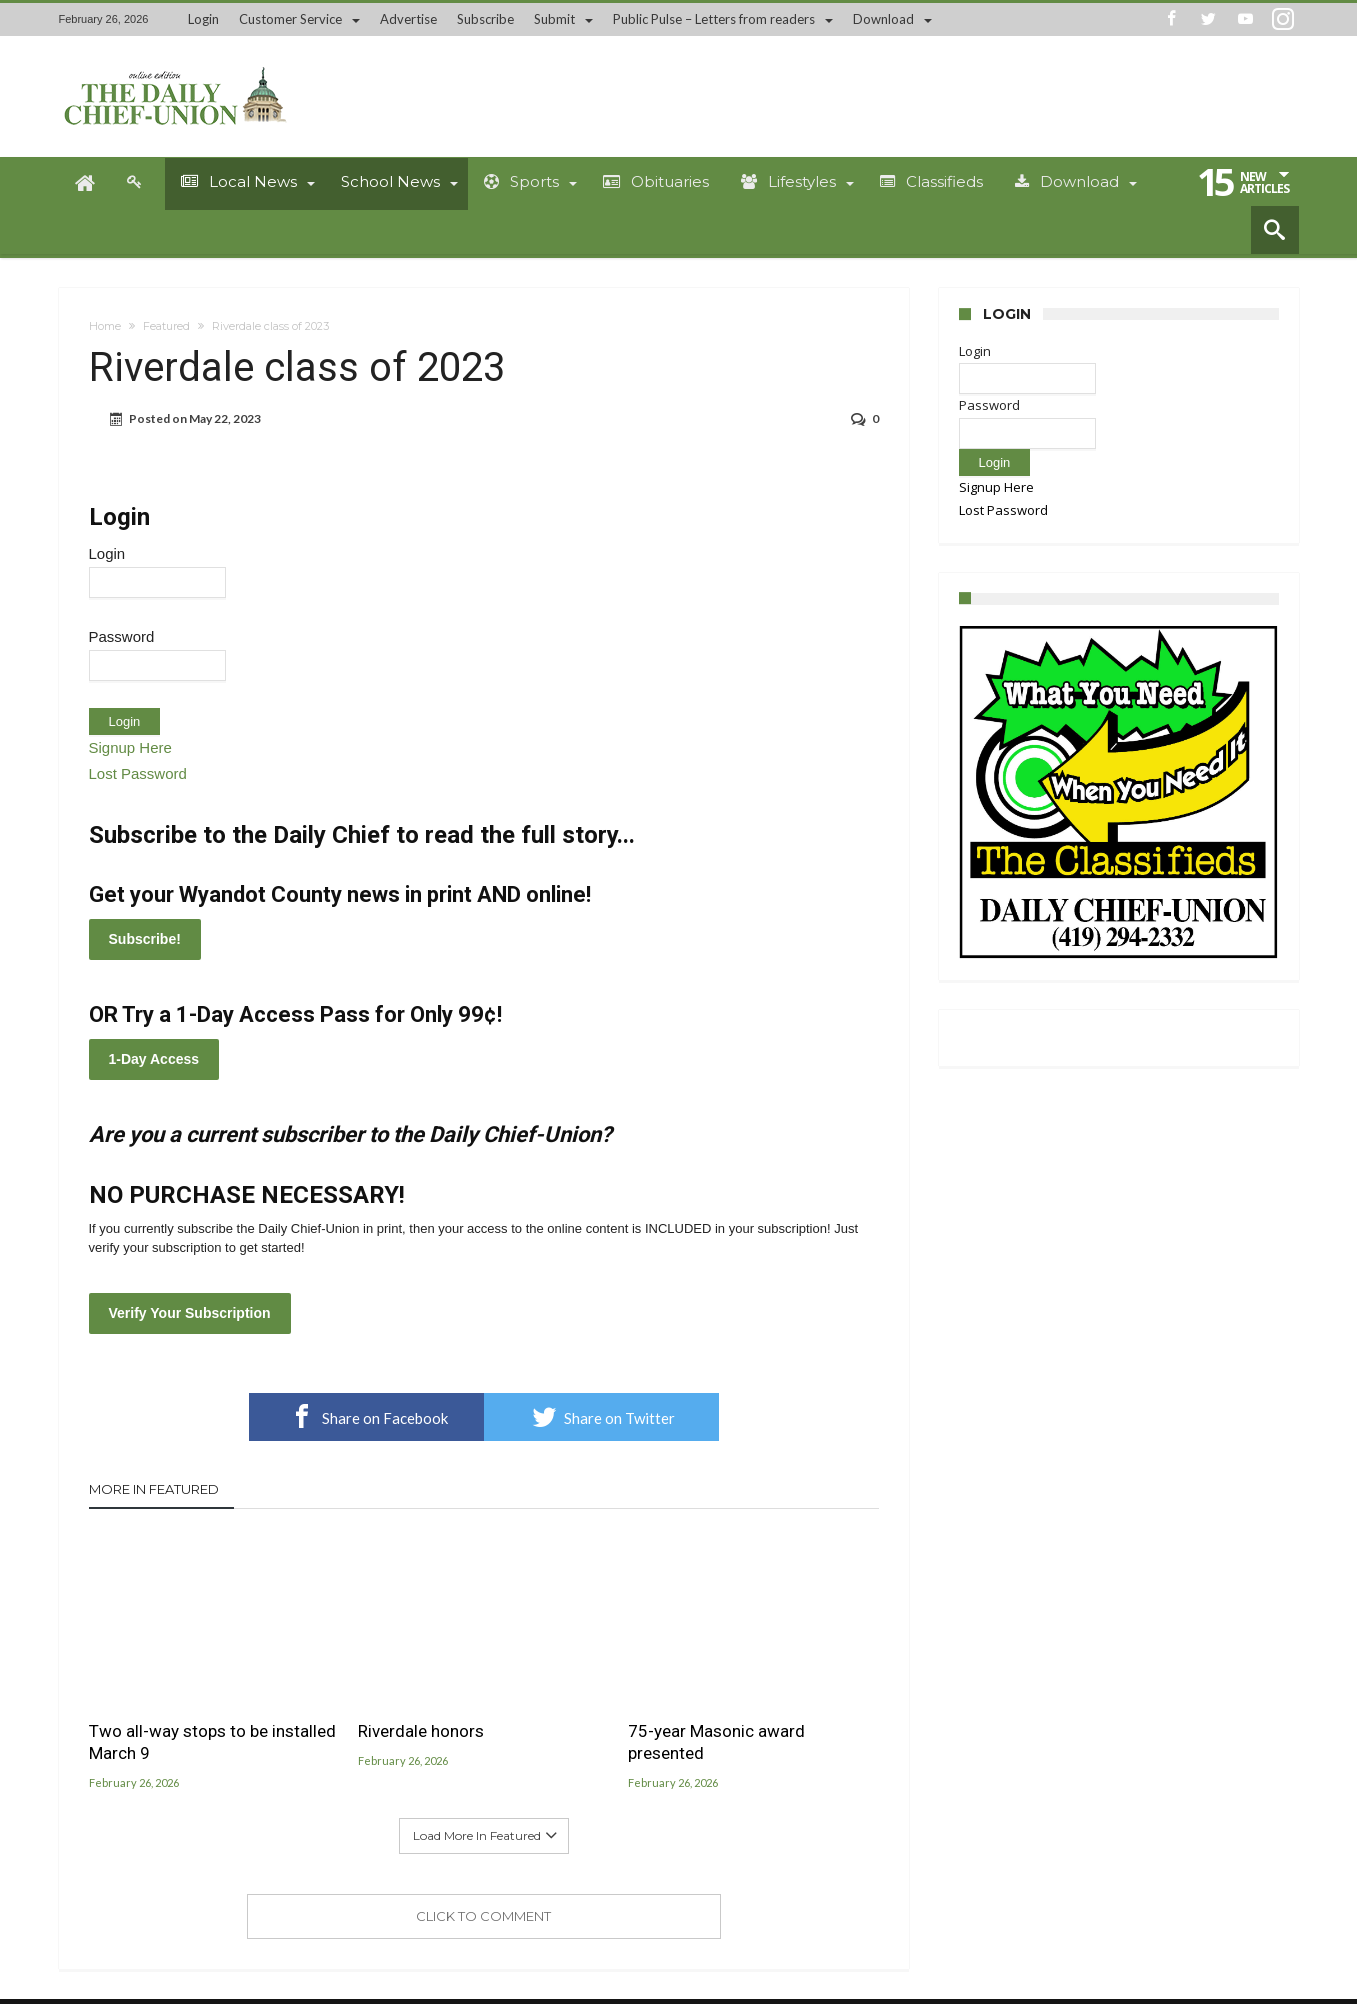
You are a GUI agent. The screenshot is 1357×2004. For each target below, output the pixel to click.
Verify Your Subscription (190, 1313)
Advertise (408, 19)
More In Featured (154, 1489)
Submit (554, 19)
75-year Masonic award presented (716, 1742)
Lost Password (138, 773)
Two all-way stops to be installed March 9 (212, 1742)
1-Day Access (154, 1059)
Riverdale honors (421, 1731)
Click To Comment (483, 1916)
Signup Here (130, 747)
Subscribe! (145, 939)
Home (105, 326)
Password (122, 636)
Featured (166, 326)
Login (203, 19)
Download (883, 19)
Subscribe (485, 19)
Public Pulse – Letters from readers (714, 19)
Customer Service (290, 19)
